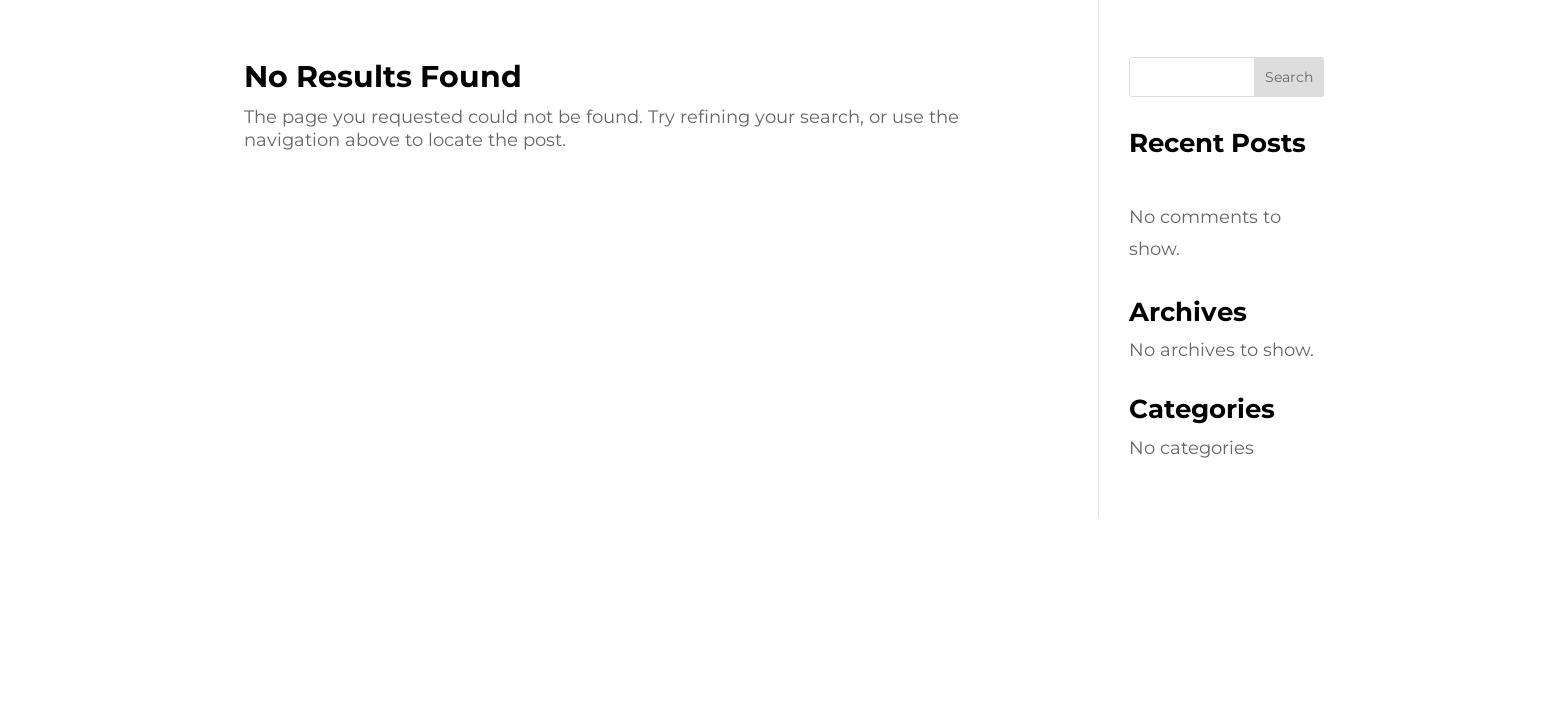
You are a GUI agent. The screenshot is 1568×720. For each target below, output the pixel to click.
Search (1289, 77)
